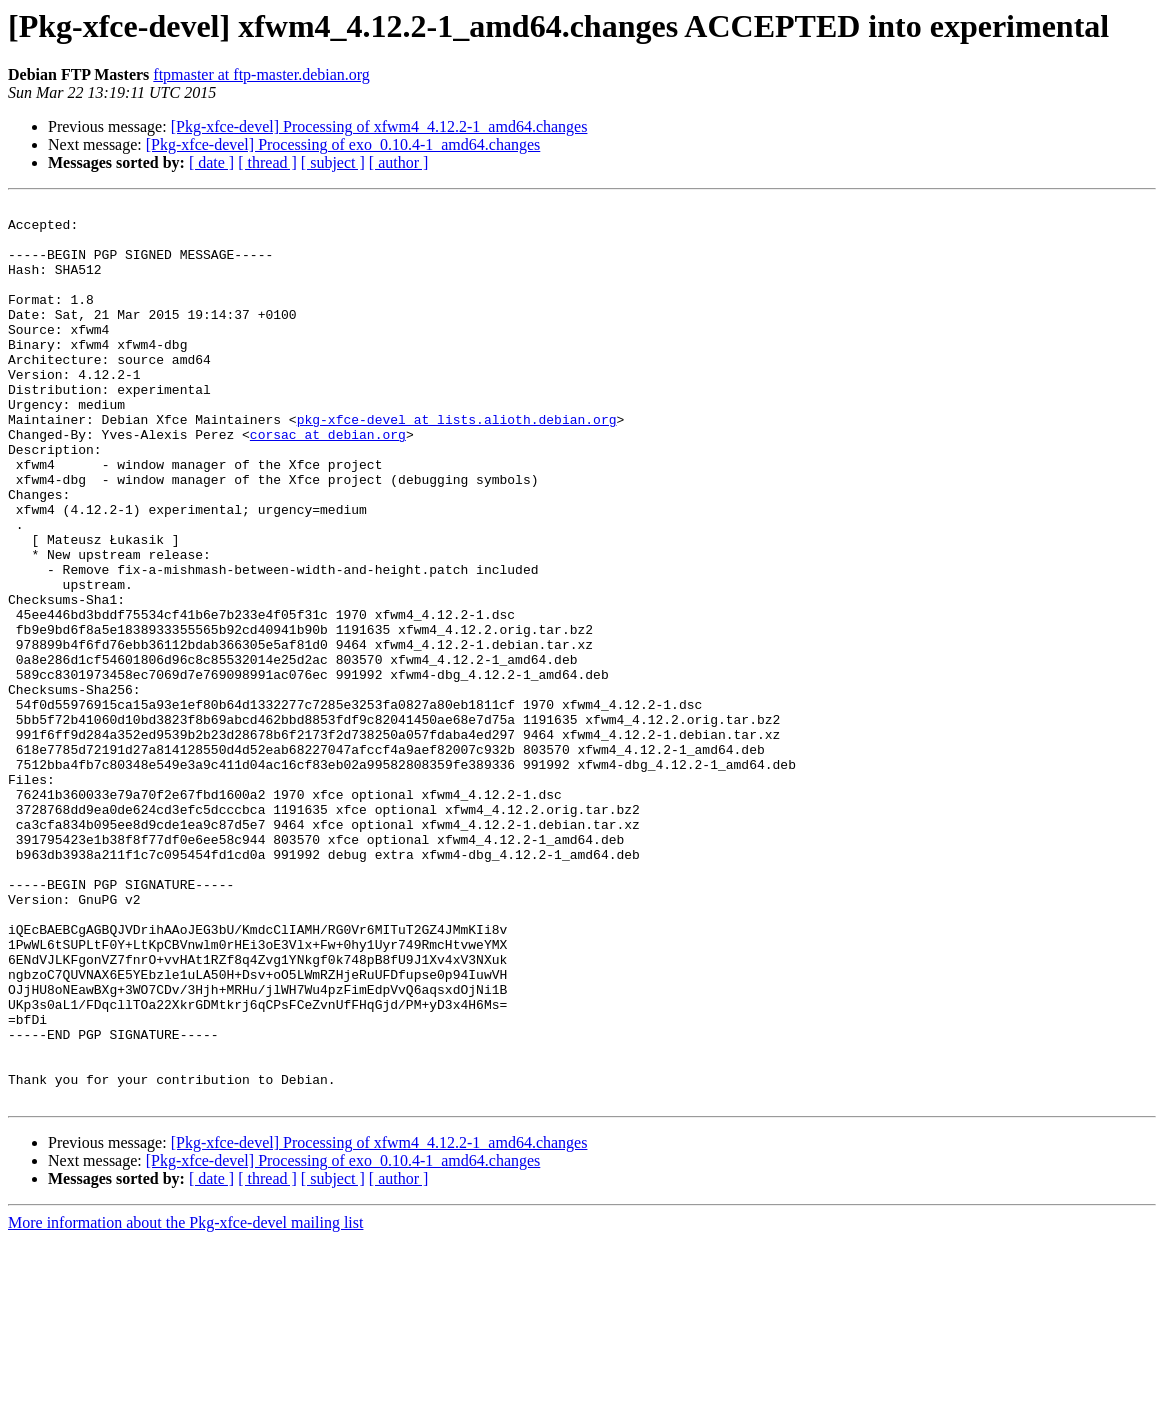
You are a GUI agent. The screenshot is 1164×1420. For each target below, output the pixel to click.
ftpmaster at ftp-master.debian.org (261, 74)
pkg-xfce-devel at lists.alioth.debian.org (457, 464)
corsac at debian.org (328, 482)
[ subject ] (333, 162)
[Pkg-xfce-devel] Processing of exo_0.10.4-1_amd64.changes (343, 144)
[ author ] (399, 162)
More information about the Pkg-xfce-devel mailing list (185, 1402)
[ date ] (211, 162)
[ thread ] (267, 162)
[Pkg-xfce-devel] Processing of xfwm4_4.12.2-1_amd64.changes (379, 126)
